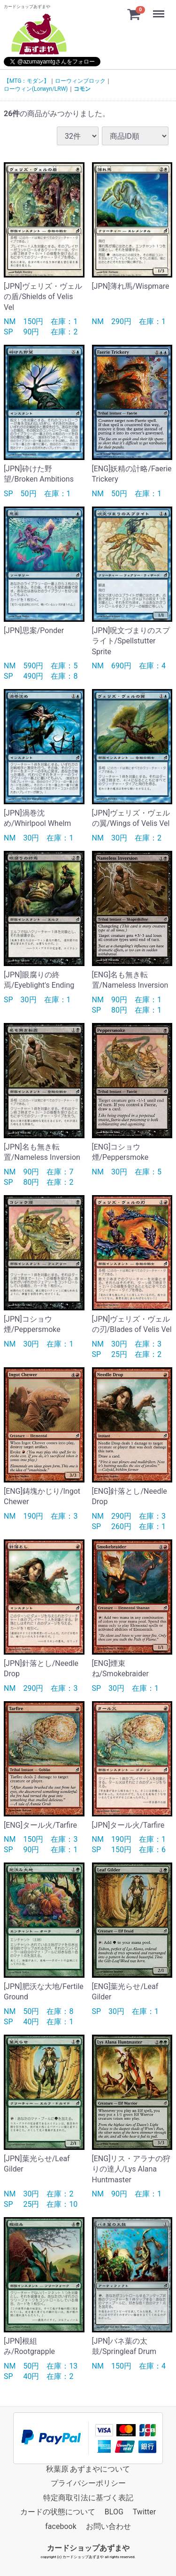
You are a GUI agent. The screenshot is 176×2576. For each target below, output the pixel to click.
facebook (60, 2526)
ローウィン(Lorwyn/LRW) (36, 89)
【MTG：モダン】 (26, 81)
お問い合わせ (108, 2526)
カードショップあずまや (88, 2548)
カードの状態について (57, 2511)
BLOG (114, 2511)
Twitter (144, 2511)
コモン (82, 89)
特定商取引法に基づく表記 (88, 2497)
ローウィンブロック (80, 81)
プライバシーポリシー (88, 2483)
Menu (159, 9)
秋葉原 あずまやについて (88, 2469)
